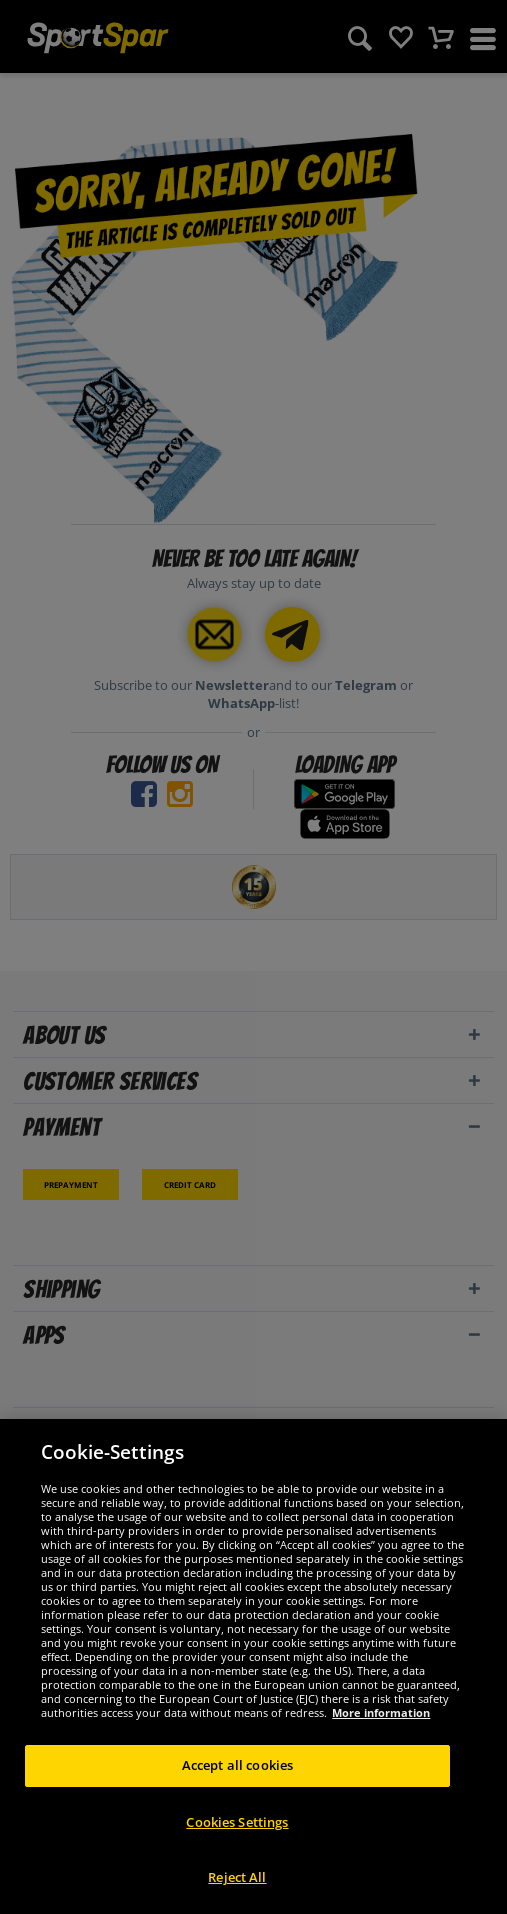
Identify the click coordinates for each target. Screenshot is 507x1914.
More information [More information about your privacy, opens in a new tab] (381, 1712)
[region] (253, 1666)
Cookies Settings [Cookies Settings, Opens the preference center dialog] (237, 1822)
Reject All (237, 1877)
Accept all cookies (237, 1765)
